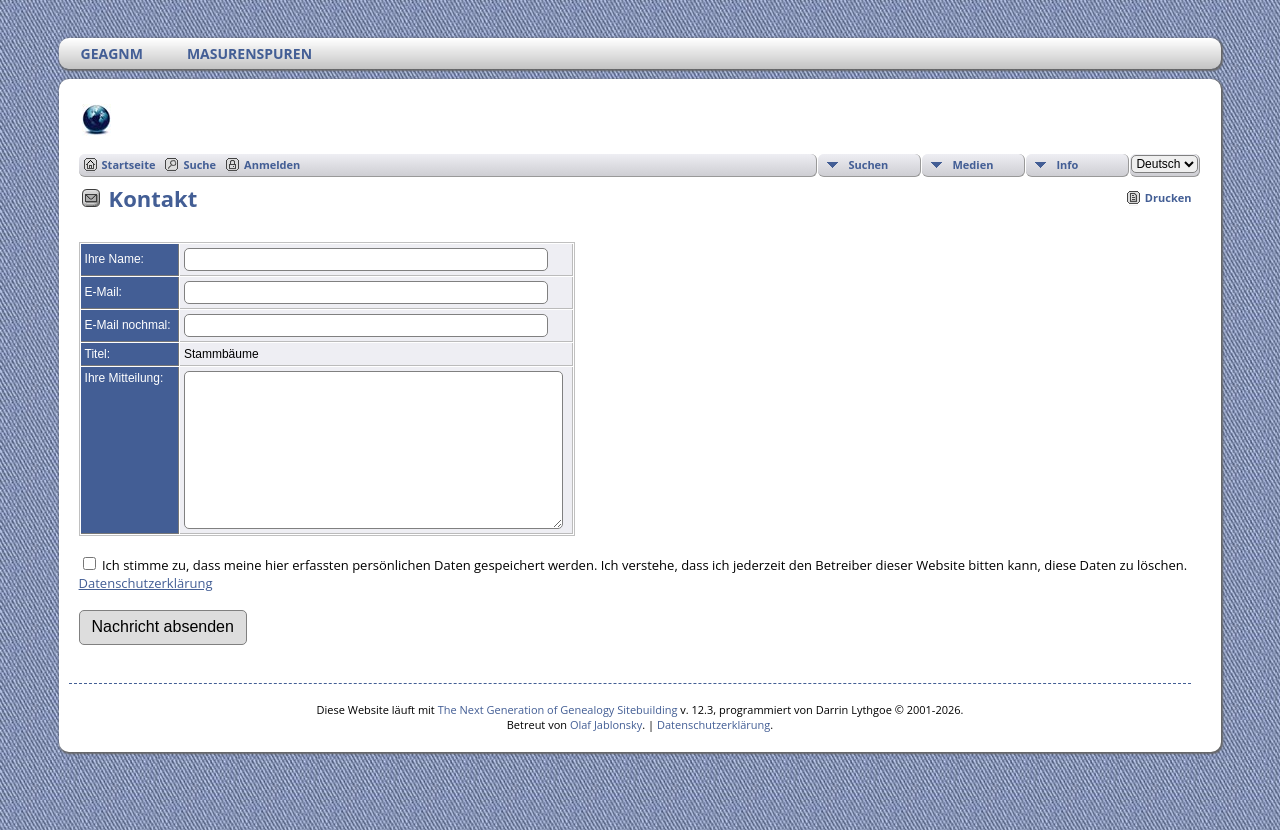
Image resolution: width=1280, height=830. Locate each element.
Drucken (1168, 197)
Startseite (129, 164)
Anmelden (272, 164)
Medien (972, 164)
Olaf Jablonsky (606, 754)
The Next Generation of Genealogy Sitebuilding (558, 739)
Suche (199, 164)
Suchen (868, 164)
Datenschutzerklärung (146, 613)
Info (1067, 164)
